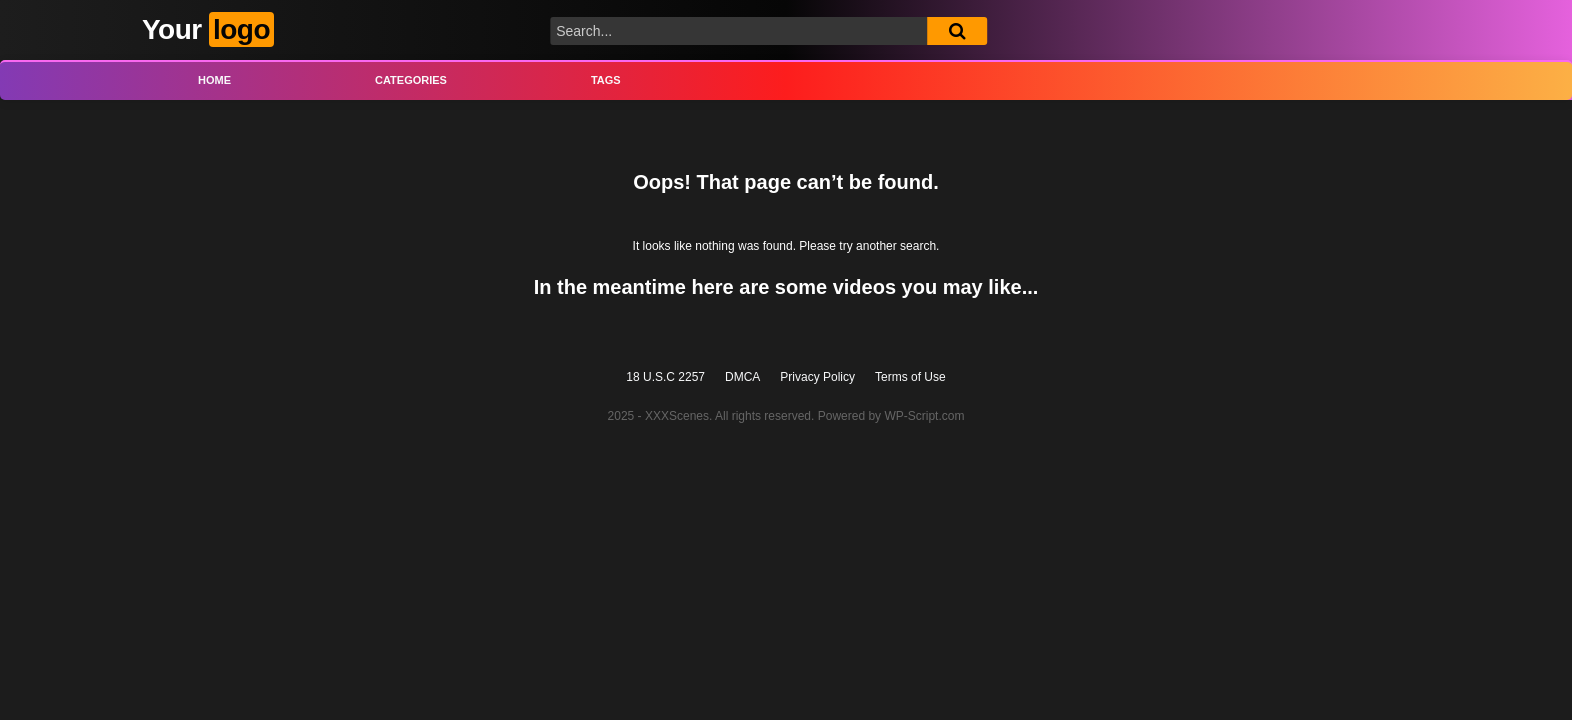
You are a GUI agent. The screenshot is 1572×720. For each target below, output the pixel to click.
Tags (606, 80)
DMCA (742, 377)
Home (214, 80)
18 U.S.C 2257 (665, 377)
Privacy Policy (817, 377)
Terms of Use (910, 377)
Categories (411, 80)
